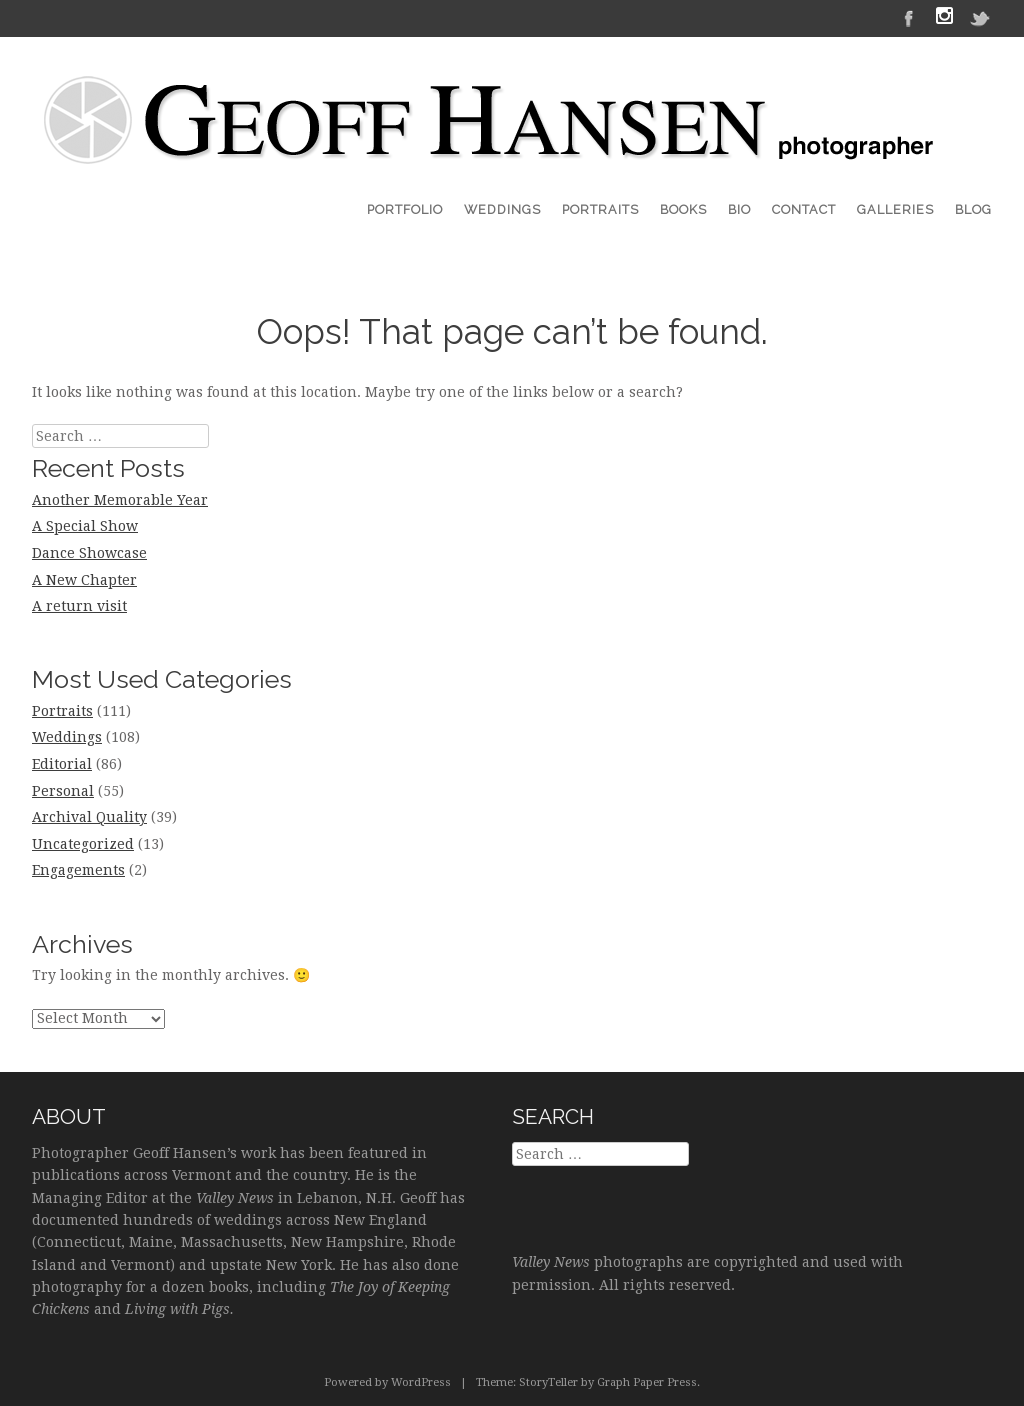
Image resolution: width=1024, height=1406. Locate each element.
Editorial (62, 764)
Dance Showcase (89, 553)
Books (683, 209)
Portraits (600, 209)
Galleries (895, 209)
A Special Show (85, 526)
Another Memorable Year (120, 500)
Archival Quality (89, 817)
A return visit (79, 606)
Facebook (909, 17)
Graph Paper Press (647, 1382)
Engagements (78, 870)
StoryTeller (548, 1382)
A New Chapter (84, 580)
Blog (973, 209)
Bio (739, 209)
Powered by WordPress (387, 1382)
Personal (63, 791)
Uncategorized (83, 844)
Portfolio (405, 209)
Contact (804, 209)
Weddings (502, 209)
